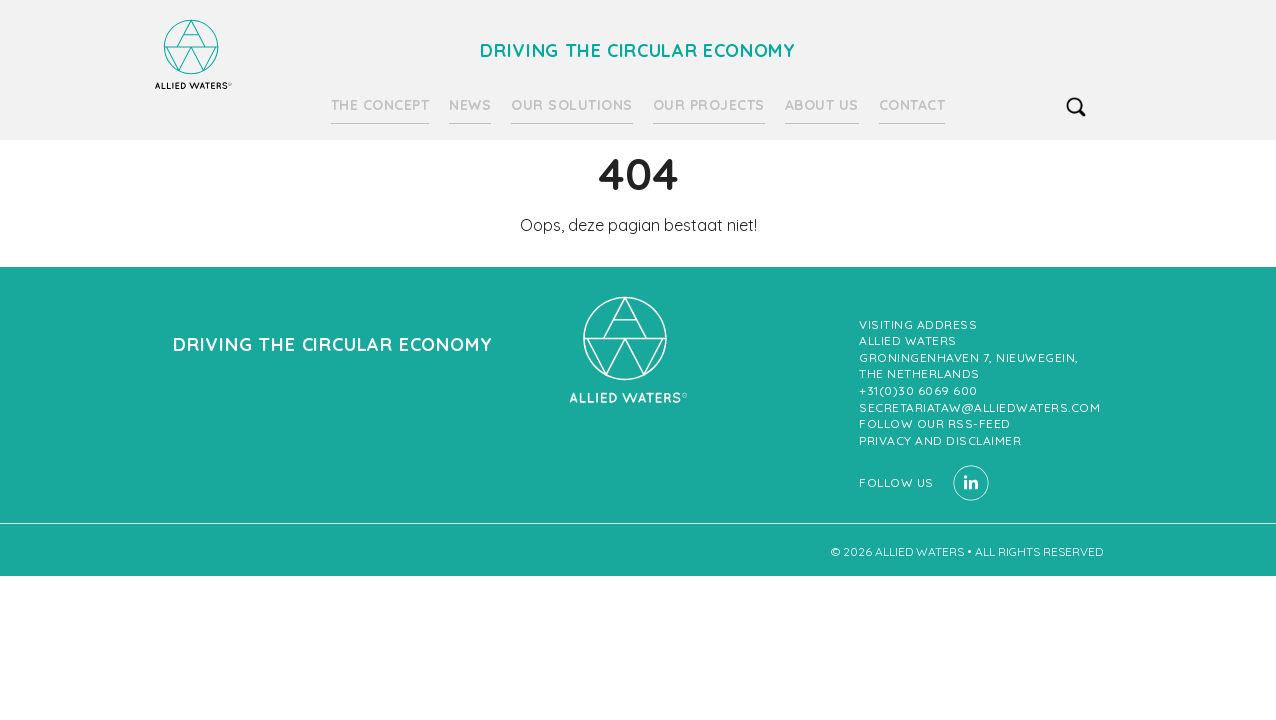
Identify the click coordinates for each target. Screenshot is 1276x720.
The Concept (380, 105)
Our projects (709, 105)
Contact (912, 105)
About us (822, 105)
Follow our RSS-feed (935, 423)
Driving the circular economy (193, 54)
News (470, 105)
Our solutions (572, 105)
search (1076, 107)
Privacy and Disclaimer (940, 440)
